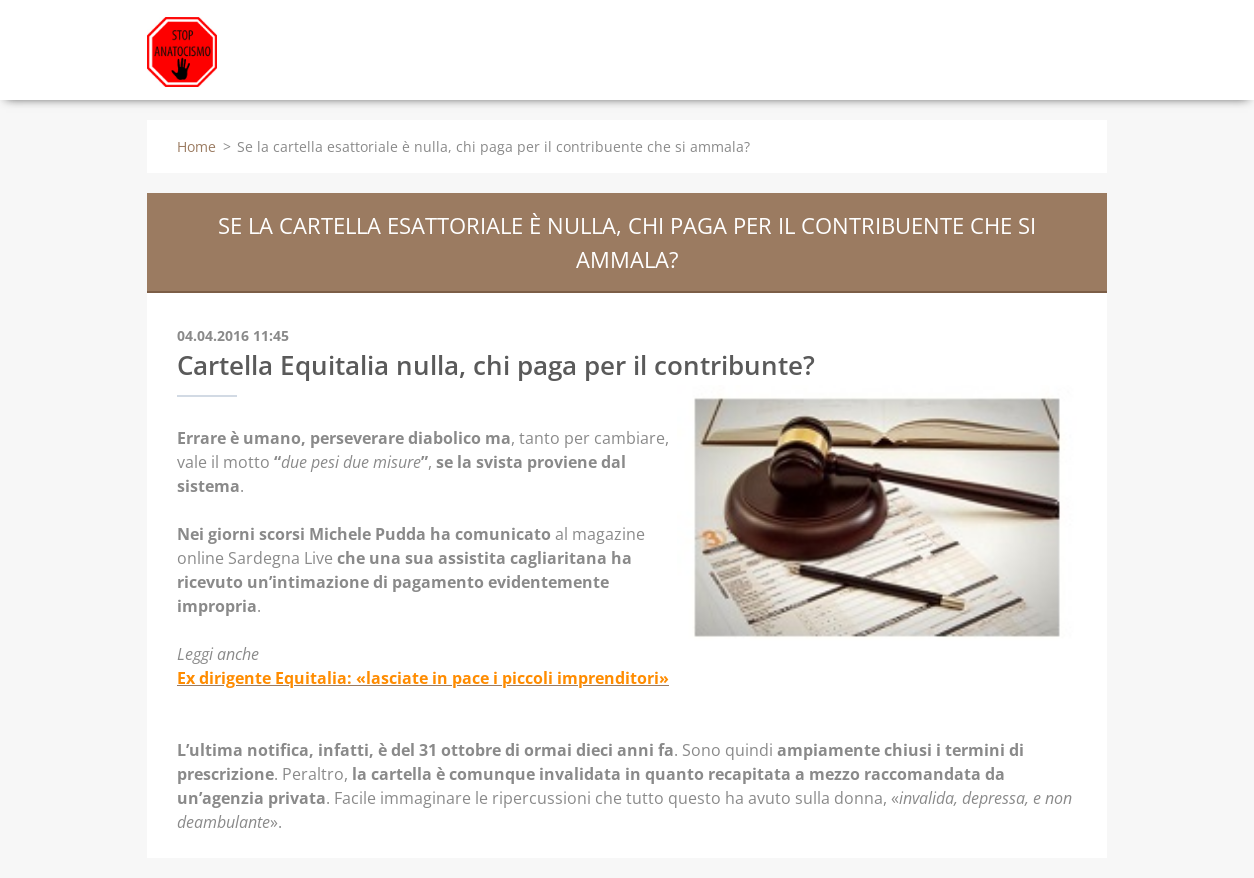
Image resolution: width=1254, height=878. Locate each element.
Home (196, 146)
